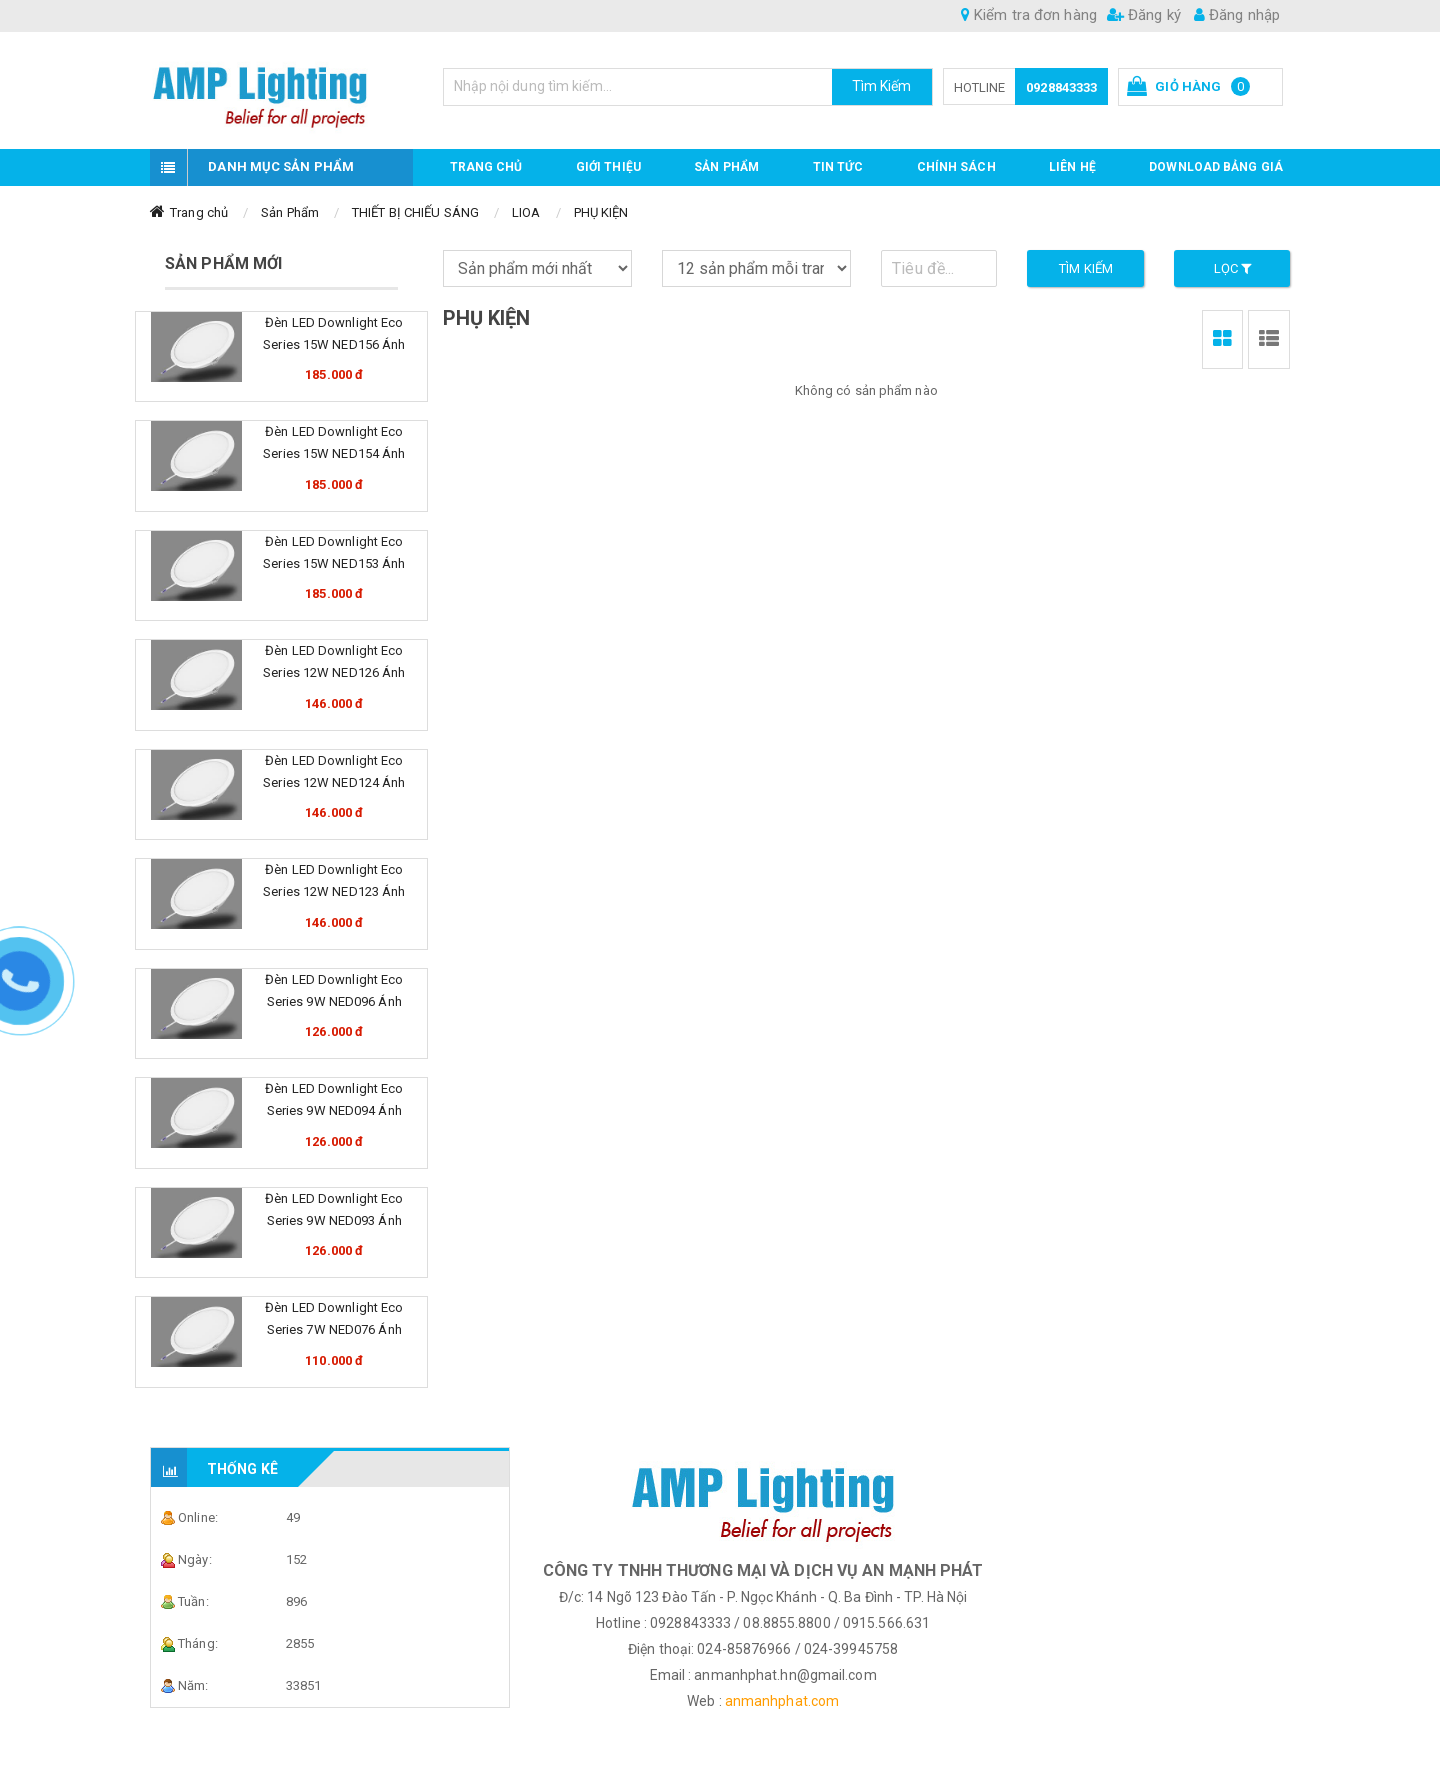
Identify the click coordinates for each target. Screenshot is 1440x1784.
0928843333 (1061, 87)
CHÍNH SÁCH (956, 167)
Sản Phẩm (290, 212)
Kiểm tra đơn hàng (1029, 15)
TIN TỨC (838, 167)
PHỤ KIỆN (601, 212)
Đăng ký (1144, 15)
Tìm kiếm (1086, 268)
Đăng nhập (1237, 15)
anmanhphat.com (782, 1701)
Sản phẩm (726, 167)
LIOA (526, 212)
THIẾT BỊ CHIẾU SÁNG (415, 212)
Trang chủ (486, 167)
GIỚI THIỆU (608, 167)
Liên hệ (1072, 167)
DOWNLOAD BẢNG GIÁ (1216, 167)
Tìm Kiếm (882, 86)
